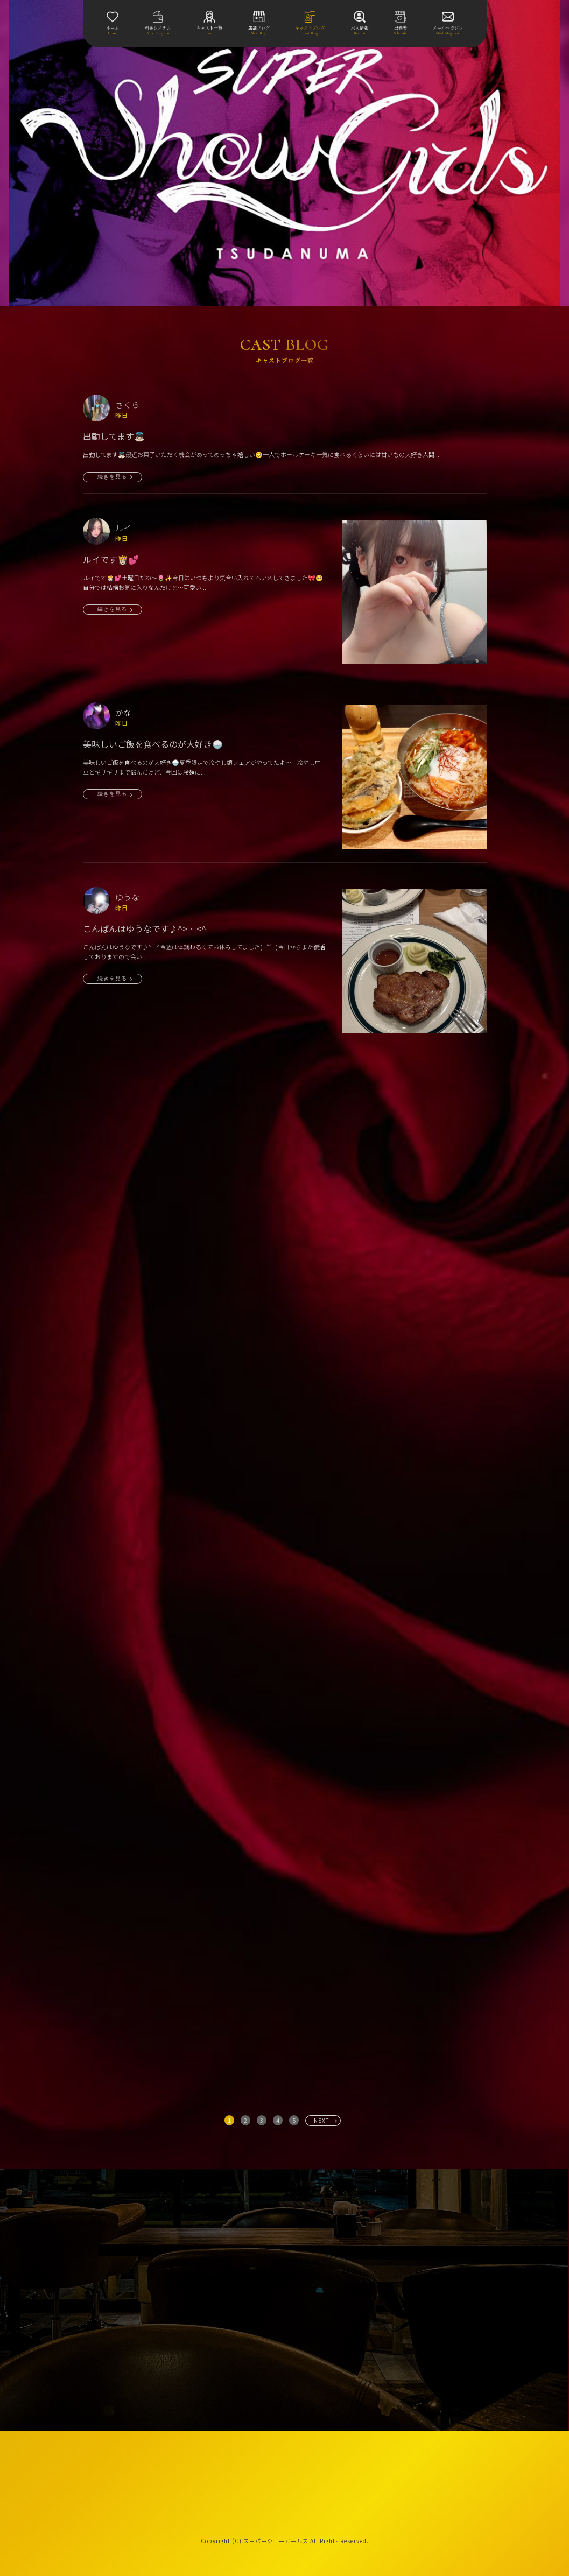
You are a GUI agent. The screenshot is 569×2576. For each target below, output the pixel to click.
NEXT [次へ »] (321, 2120)
